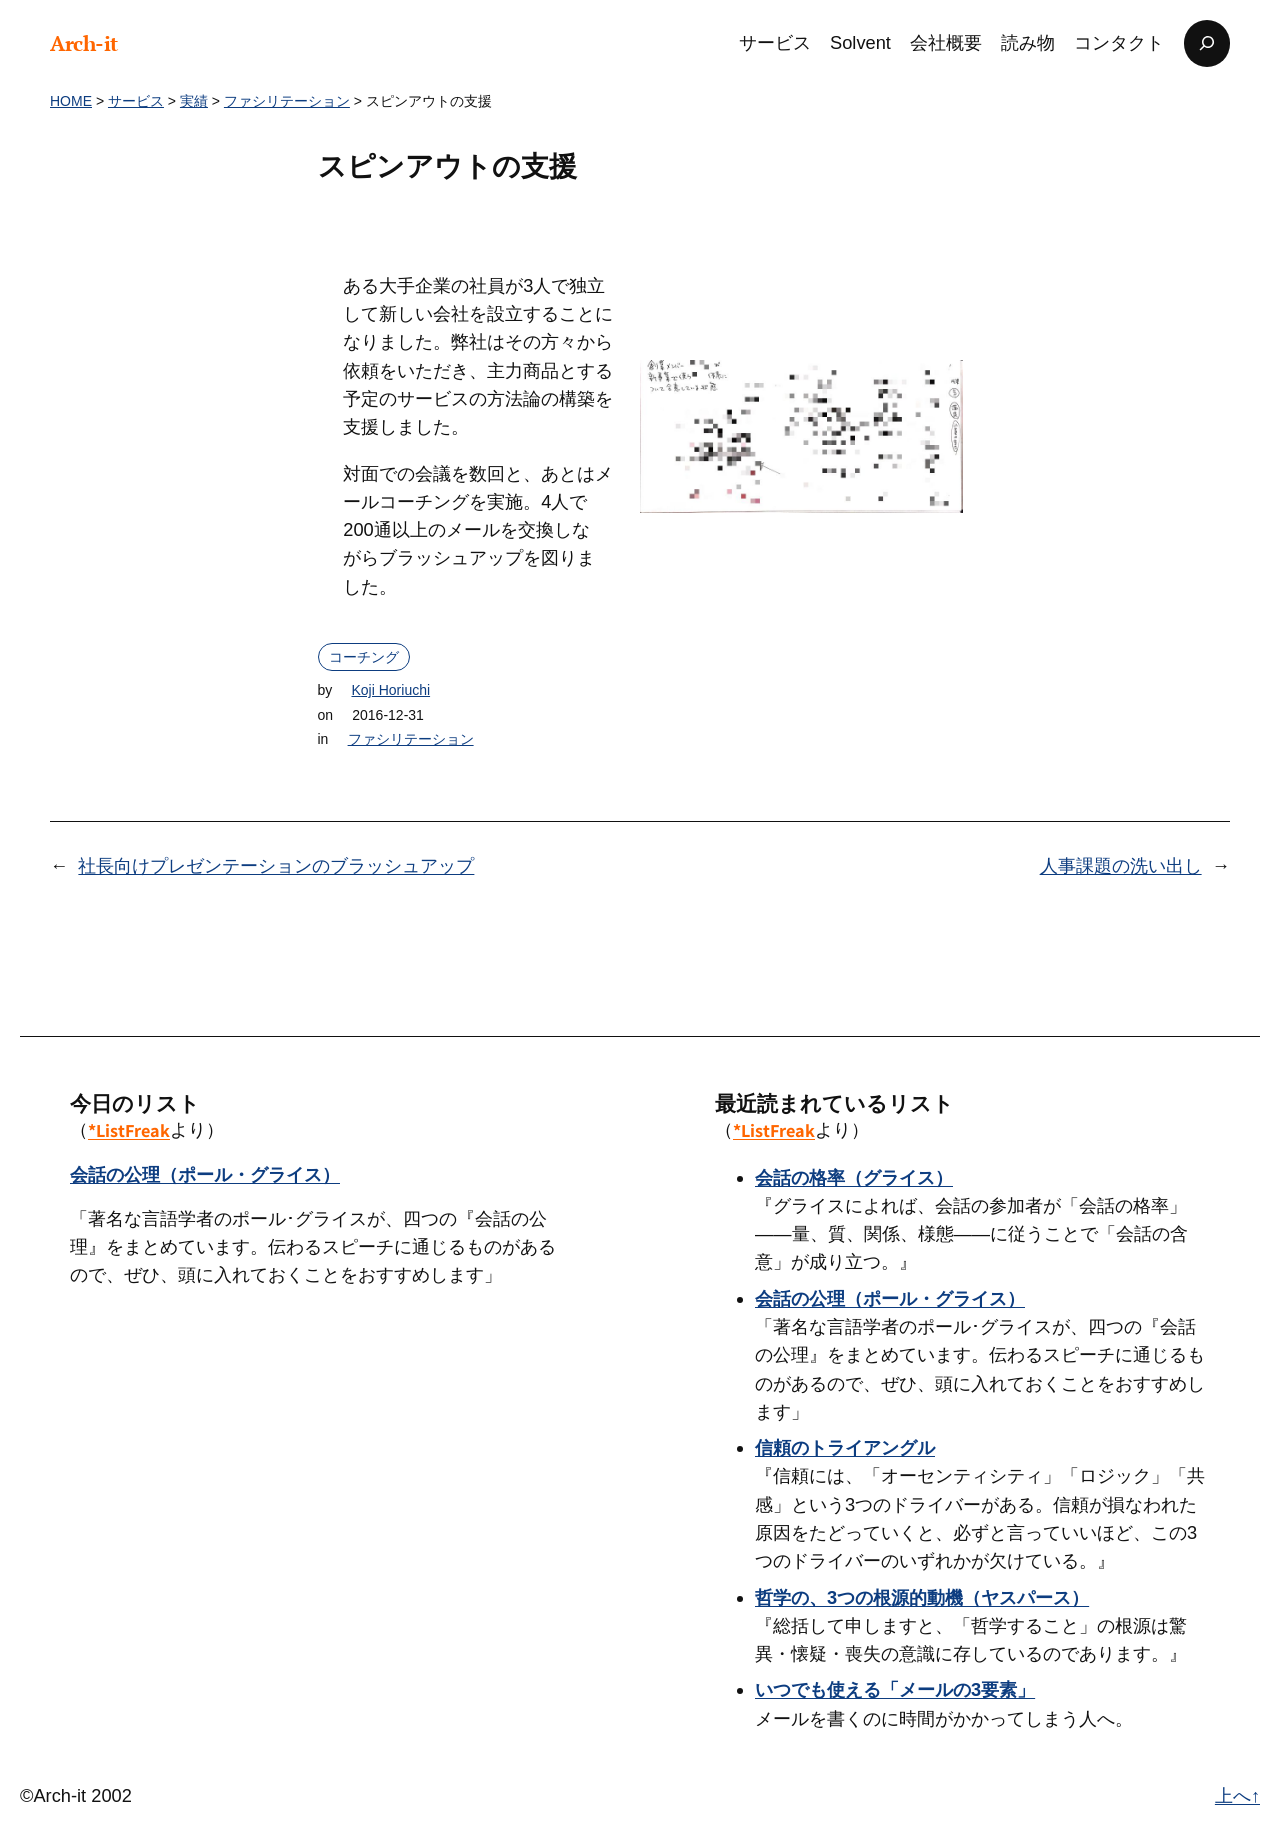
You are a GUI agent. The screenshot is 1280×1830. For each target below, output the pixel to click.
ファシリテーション (287, 101)
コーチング (364, 657)
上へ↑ (1237, 1795)
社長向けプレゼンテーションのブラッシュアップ (276, 865)
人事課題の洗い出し (1121, 865)
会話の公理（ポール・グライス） (205, 1174)
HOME (71, 101)
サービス (136, 101)
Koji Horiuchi (390, 690)
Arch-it (84, 43)
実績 (194, 101)
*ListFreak (129, 1130)
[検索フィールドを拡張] (1207, 43)
